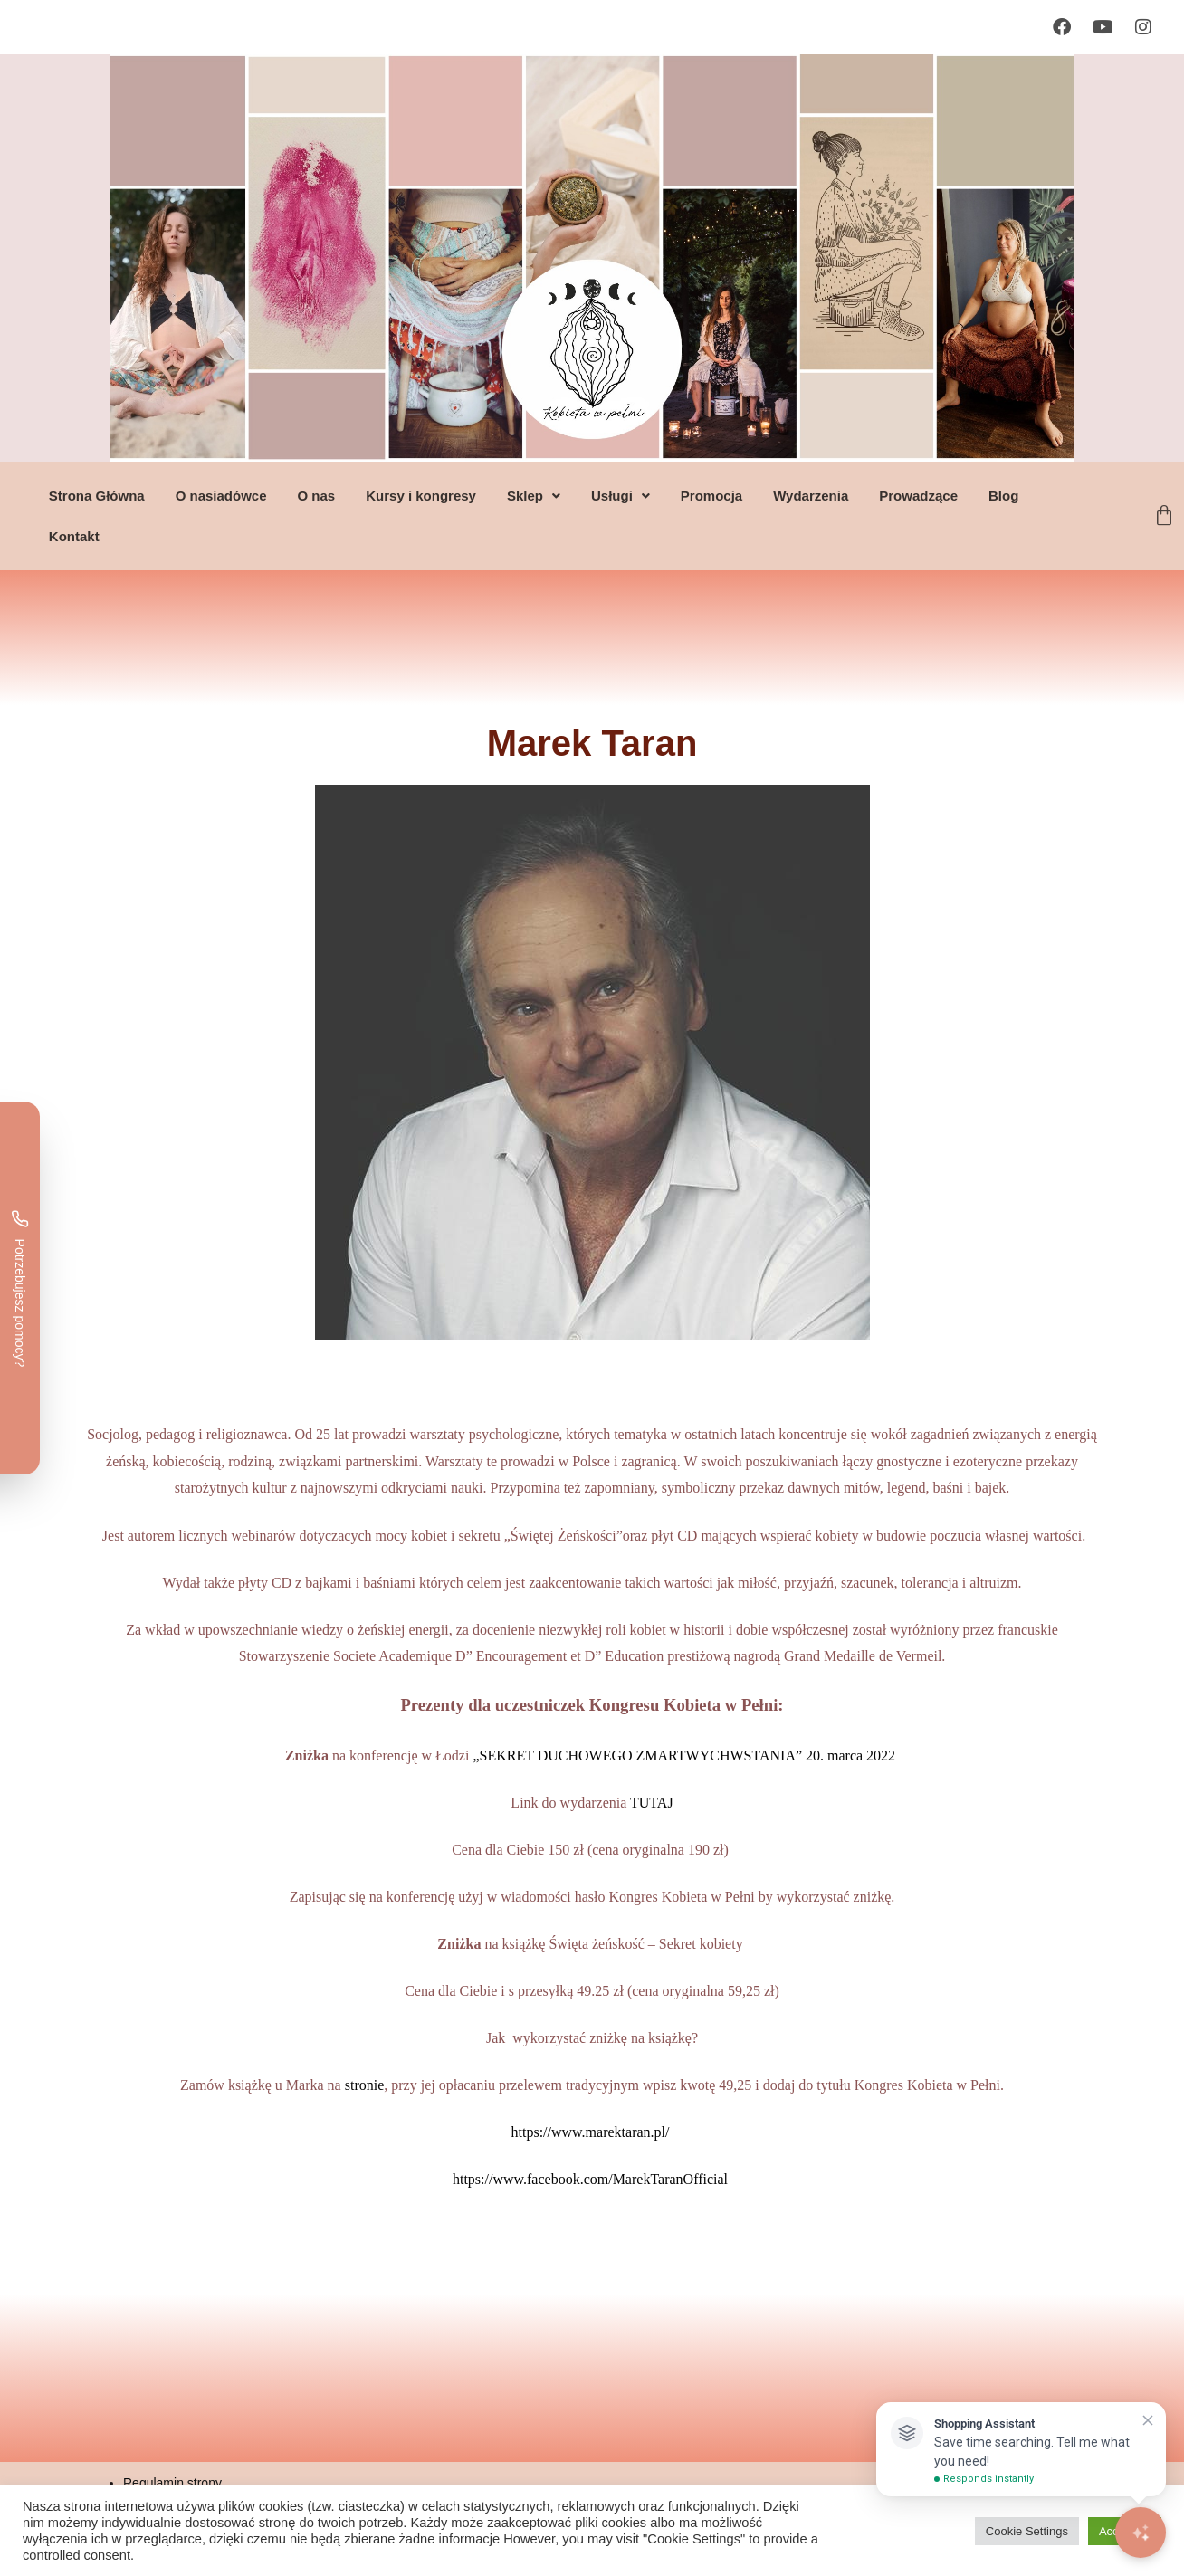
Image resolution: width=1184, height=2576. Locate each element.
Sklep (532, 495)
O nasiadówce (220, 495)
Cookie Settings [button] (1027, 2531)
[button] (533, 495)
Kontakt (73, 536)
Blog (1002, 495)
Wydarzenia (809, 495)
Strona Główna (96, 495)
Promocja (710, 495)
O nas (316, 495)
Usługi (619, 495)
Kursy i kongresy (420, 495)
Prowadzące (917, 495)
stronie (365, 2085)
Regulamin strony (172, 2483)
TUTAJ (651, 1802)
